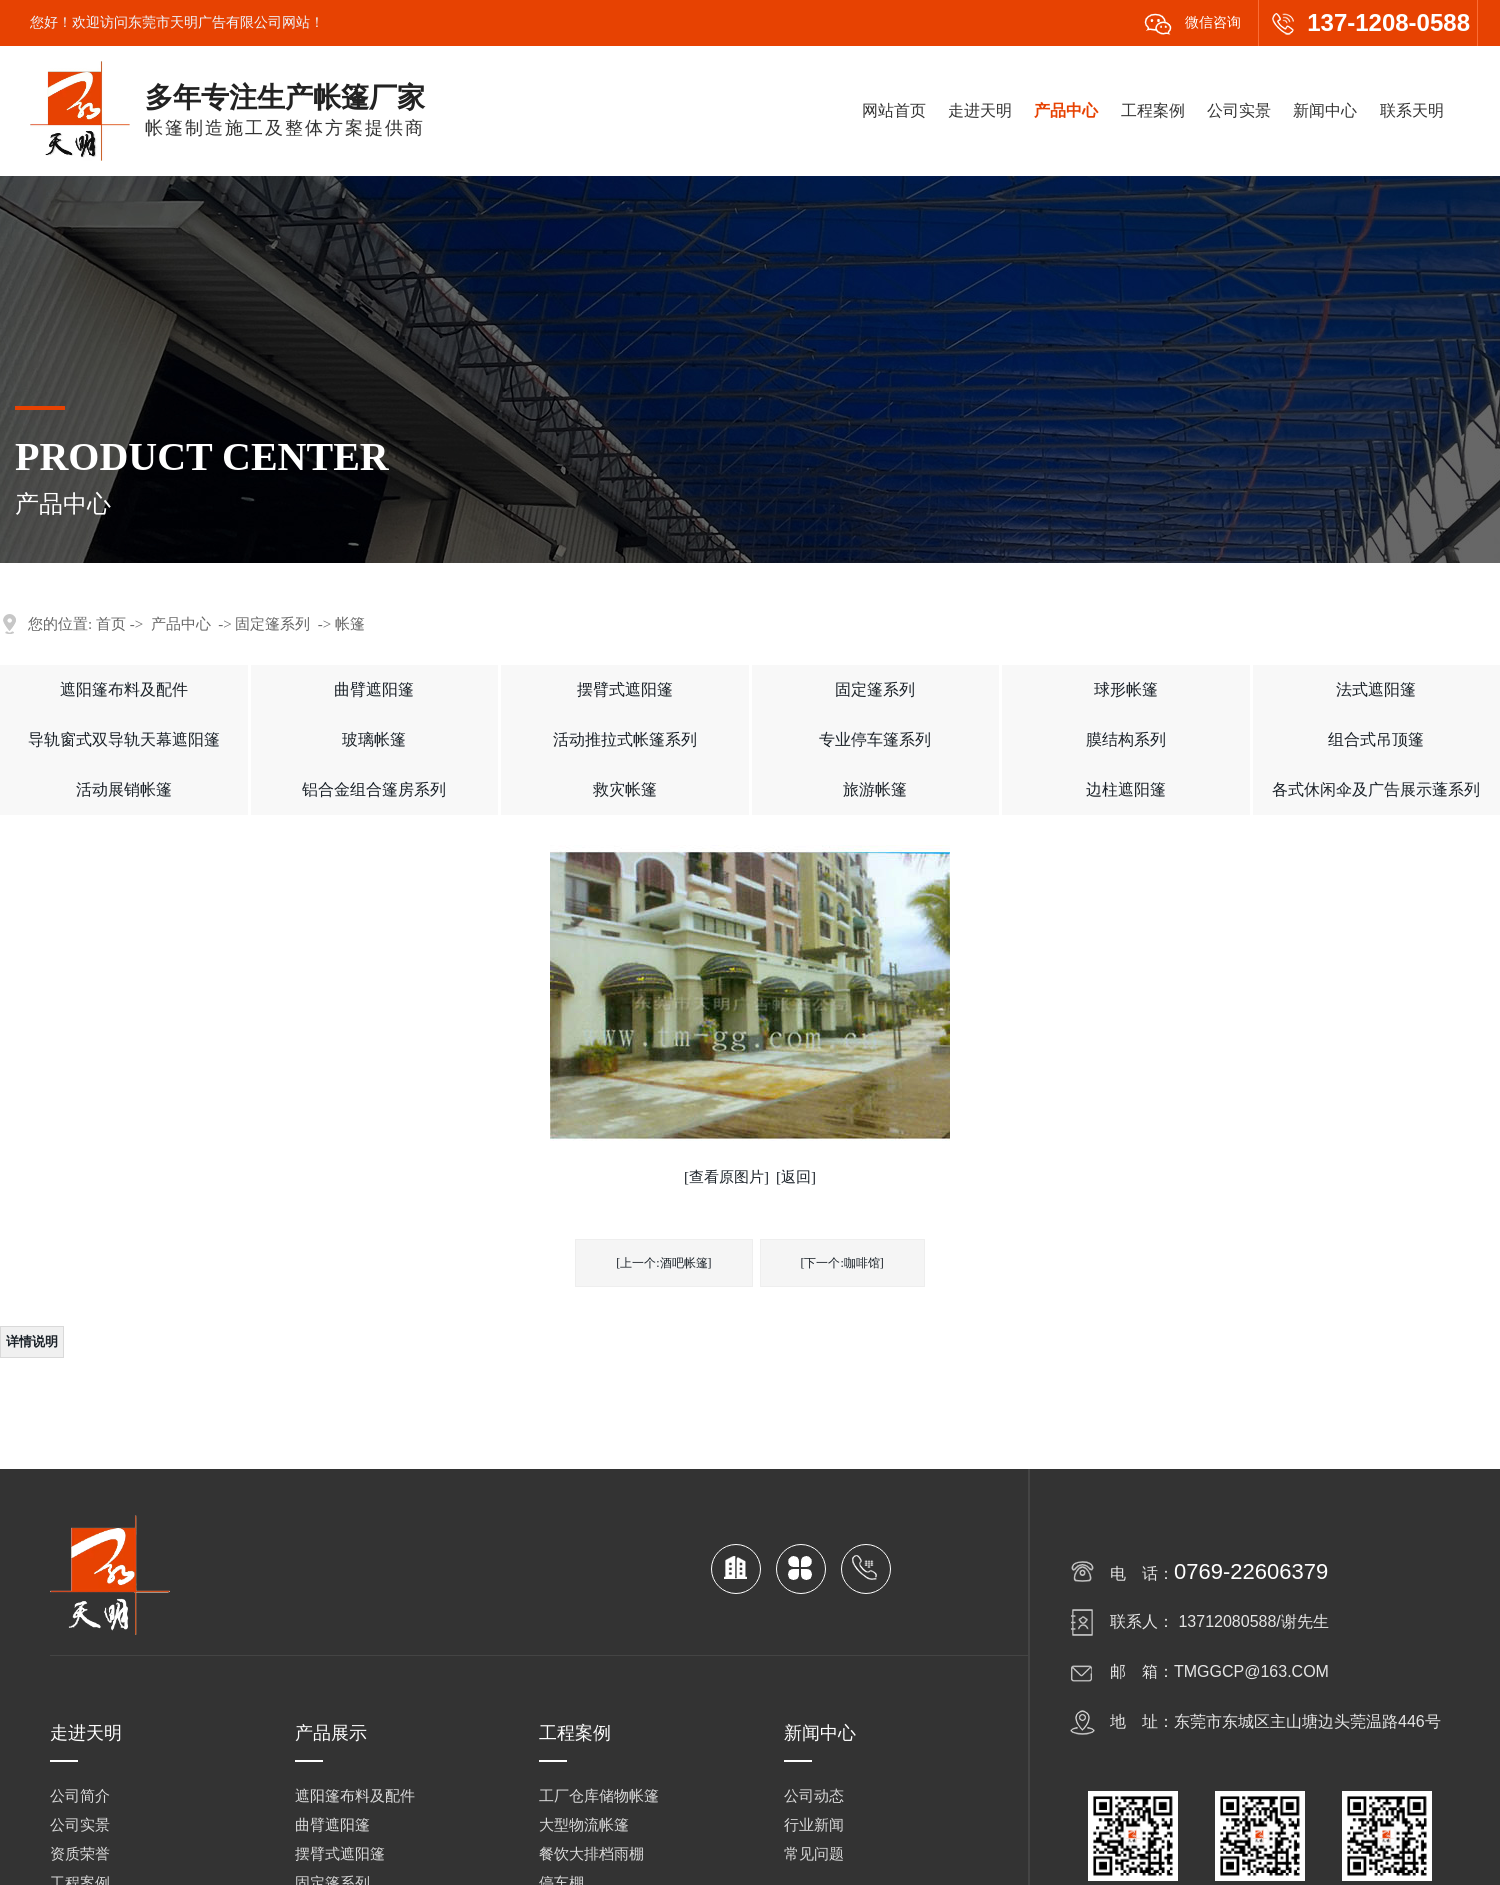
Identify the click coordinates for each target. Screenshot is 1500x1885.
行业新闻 (814, 1825)
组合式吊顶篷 (1376, 739)
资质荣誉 (80, 1854)
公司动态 (814, 1796)
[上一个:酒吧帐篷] (663, 1263)
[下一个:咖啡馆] (842, 1263)
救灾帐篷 (625, 789)
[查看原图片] (726, 1177)
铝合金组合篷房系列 (374, 789)
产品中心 (1066, 110)
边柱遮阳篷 (1126, 789)
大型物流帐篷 (584, 1825)
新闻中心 (1325, 110)
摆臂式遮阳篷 (625, 689)
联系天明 (1412, 110)
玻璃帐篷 (374, 739)
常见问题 (814, 1854)
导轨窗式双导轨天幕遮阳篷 (124, 739)
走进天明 (980, 110)
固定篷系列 (272, 624)
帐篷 (350, 624)
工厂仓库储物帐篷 (599, 1796)
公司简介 (80, 1796)
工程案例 (1153, 110)
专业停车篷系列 (875, 739)
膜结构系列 (1126, 739)
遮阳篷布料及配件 (124, 689)
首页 (111, 624)
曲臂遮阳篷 (374, 689)
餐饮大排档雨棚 (591, 1854)
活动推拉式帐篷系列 (625, 739)
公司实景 (1239, 110)
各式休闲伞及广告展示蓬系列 (1376, 789)
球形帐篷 (1126, 689)
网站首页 (894, 110)
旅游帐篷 (875, 789)
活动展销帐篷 (124, 789)
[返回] (796, 1177)
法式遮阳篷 (1376, 689)
